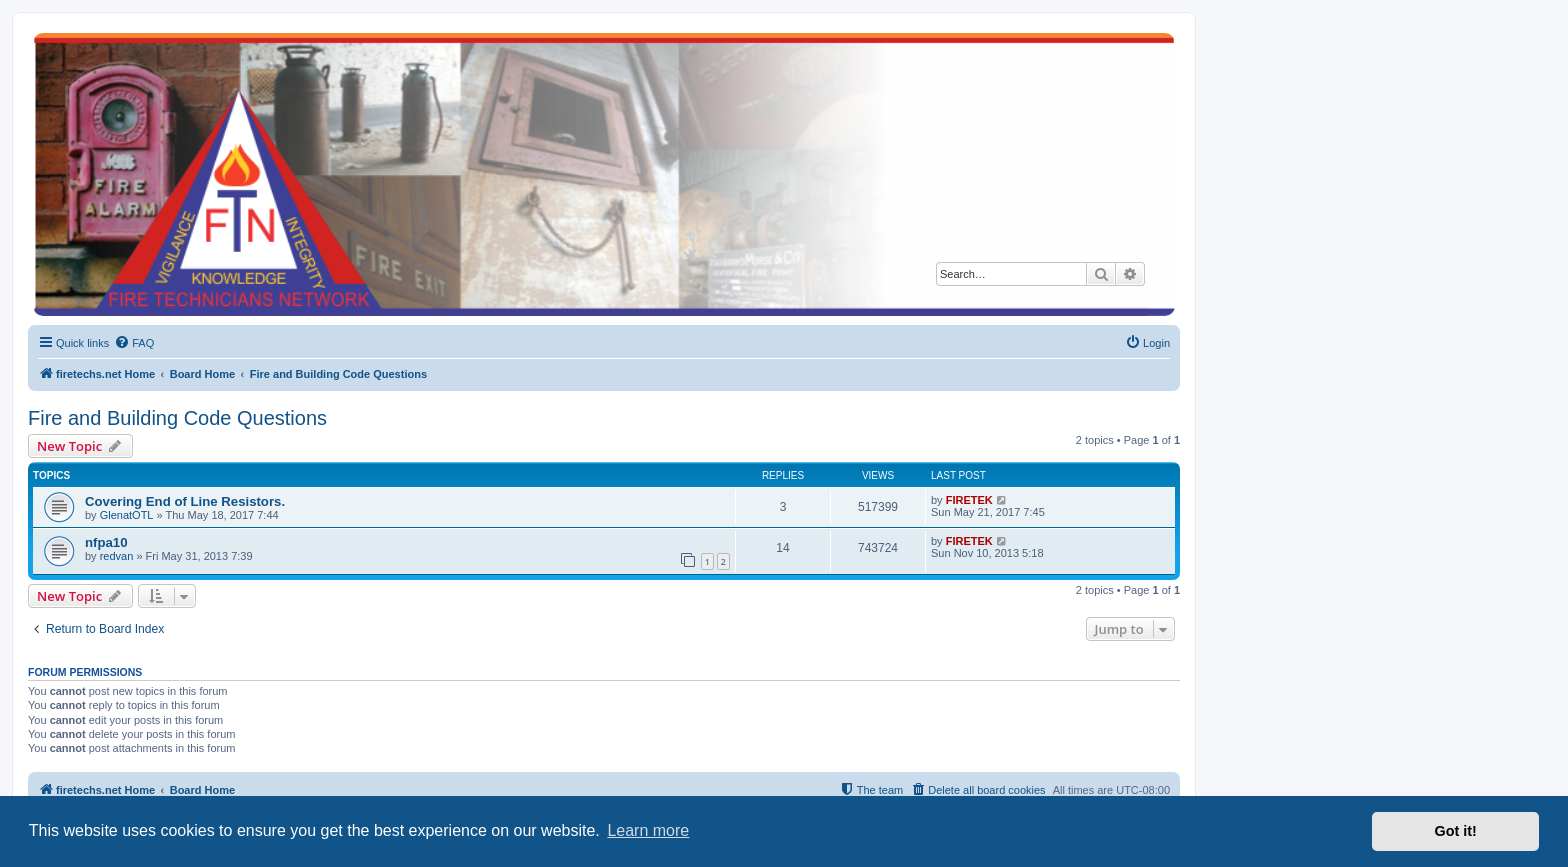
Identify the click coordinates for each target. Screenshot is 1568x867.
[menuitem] (134, 343)
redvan (117, 556)
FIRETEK (969, 500)
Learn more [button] (648, 830)
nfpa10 (106, 542)
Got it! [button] (1456, 831)
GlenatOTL (127, 515)
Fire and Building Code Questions (177, 418)
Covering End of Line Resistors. (185, 501)
